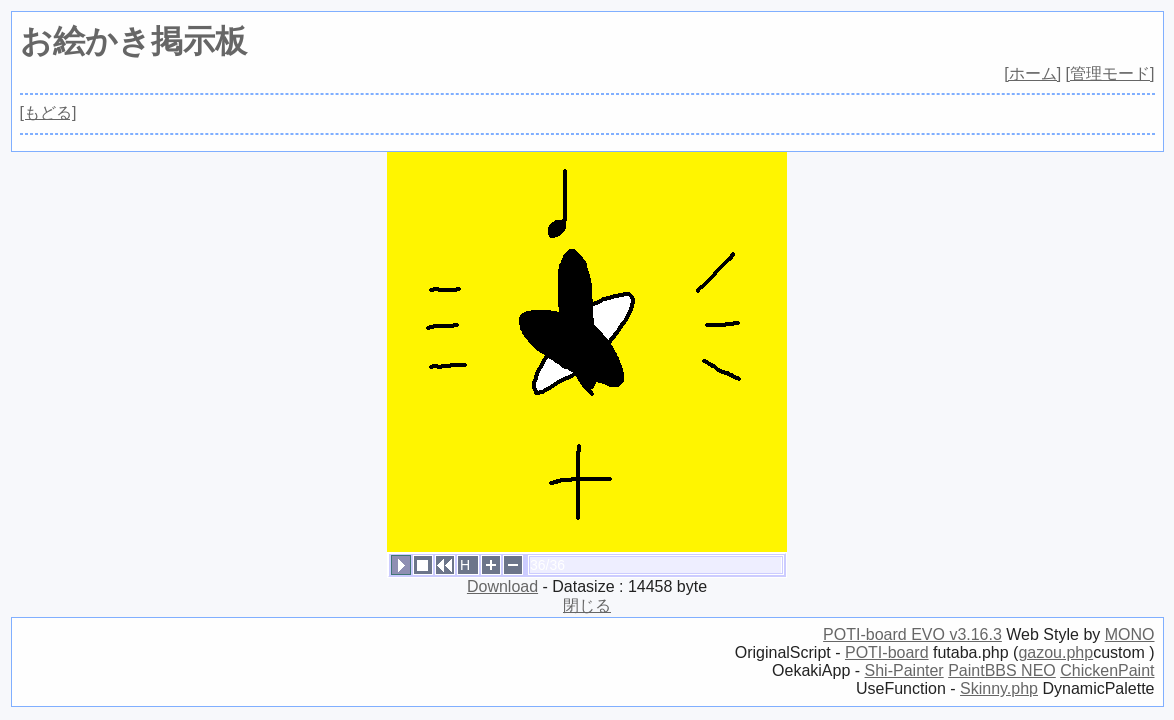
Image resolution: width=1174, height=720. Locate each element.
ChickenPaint (1107, 670)
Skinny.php (999, 688)
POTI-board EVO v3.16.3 (912, 634)
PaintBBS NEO (1002, 670)
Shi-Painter (904, 670)
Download (502, 586)
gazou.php (1055, 652)
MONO (1130, 634)
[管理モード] (1110, 73)
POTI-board (887, 652)
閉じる (587, 605)
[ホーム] (1032, 73)
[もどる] (48, 112)
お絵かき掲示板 (133, 41)
